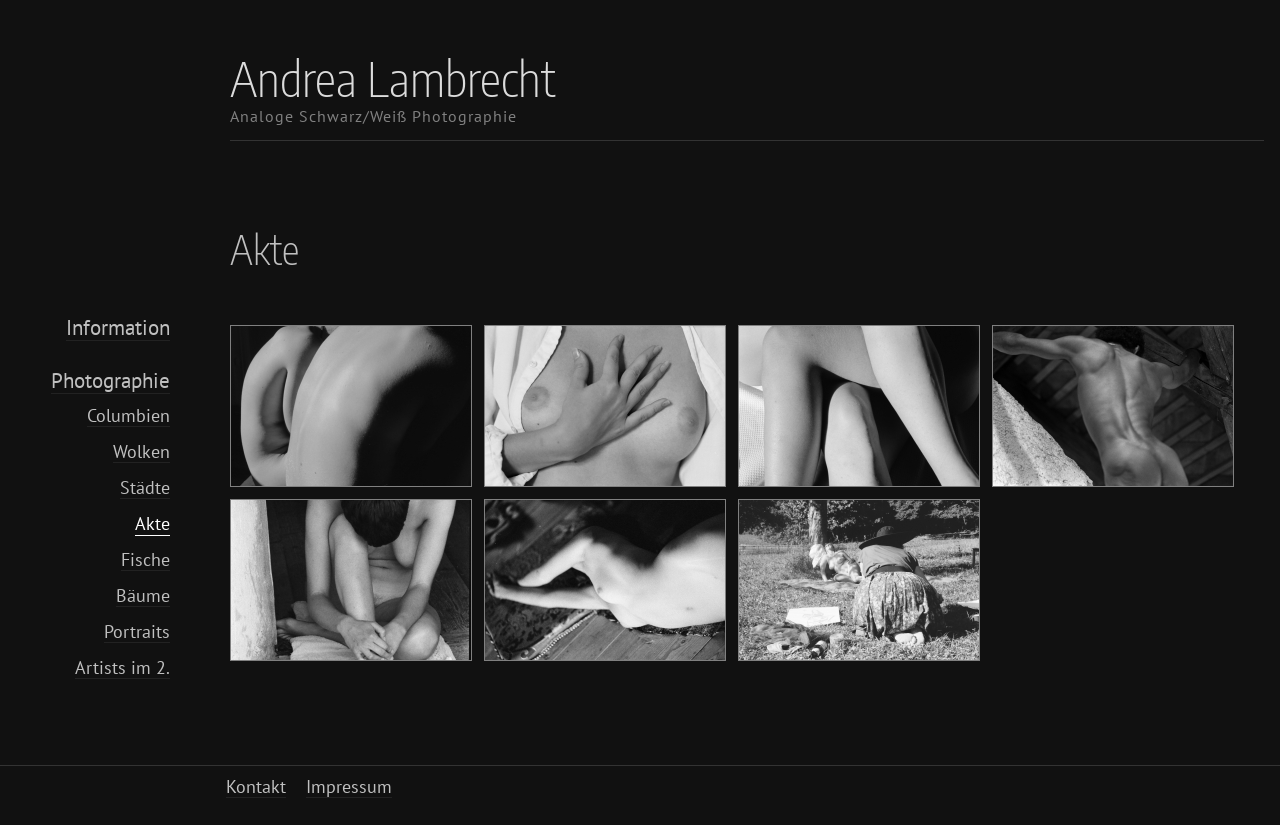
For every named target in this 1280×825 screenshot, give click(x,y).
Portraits (137, 631)
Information (118, 327)
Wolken (141, 451)
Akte (152, 523)
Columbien (128, 415)
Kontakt (256, 786)
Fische (145, 559)
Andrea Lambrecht (393, 78)
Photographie (110, 380)
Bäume (143, 595)
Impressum (349, 786)
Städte (145, 487)
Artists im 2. (122, 667)
